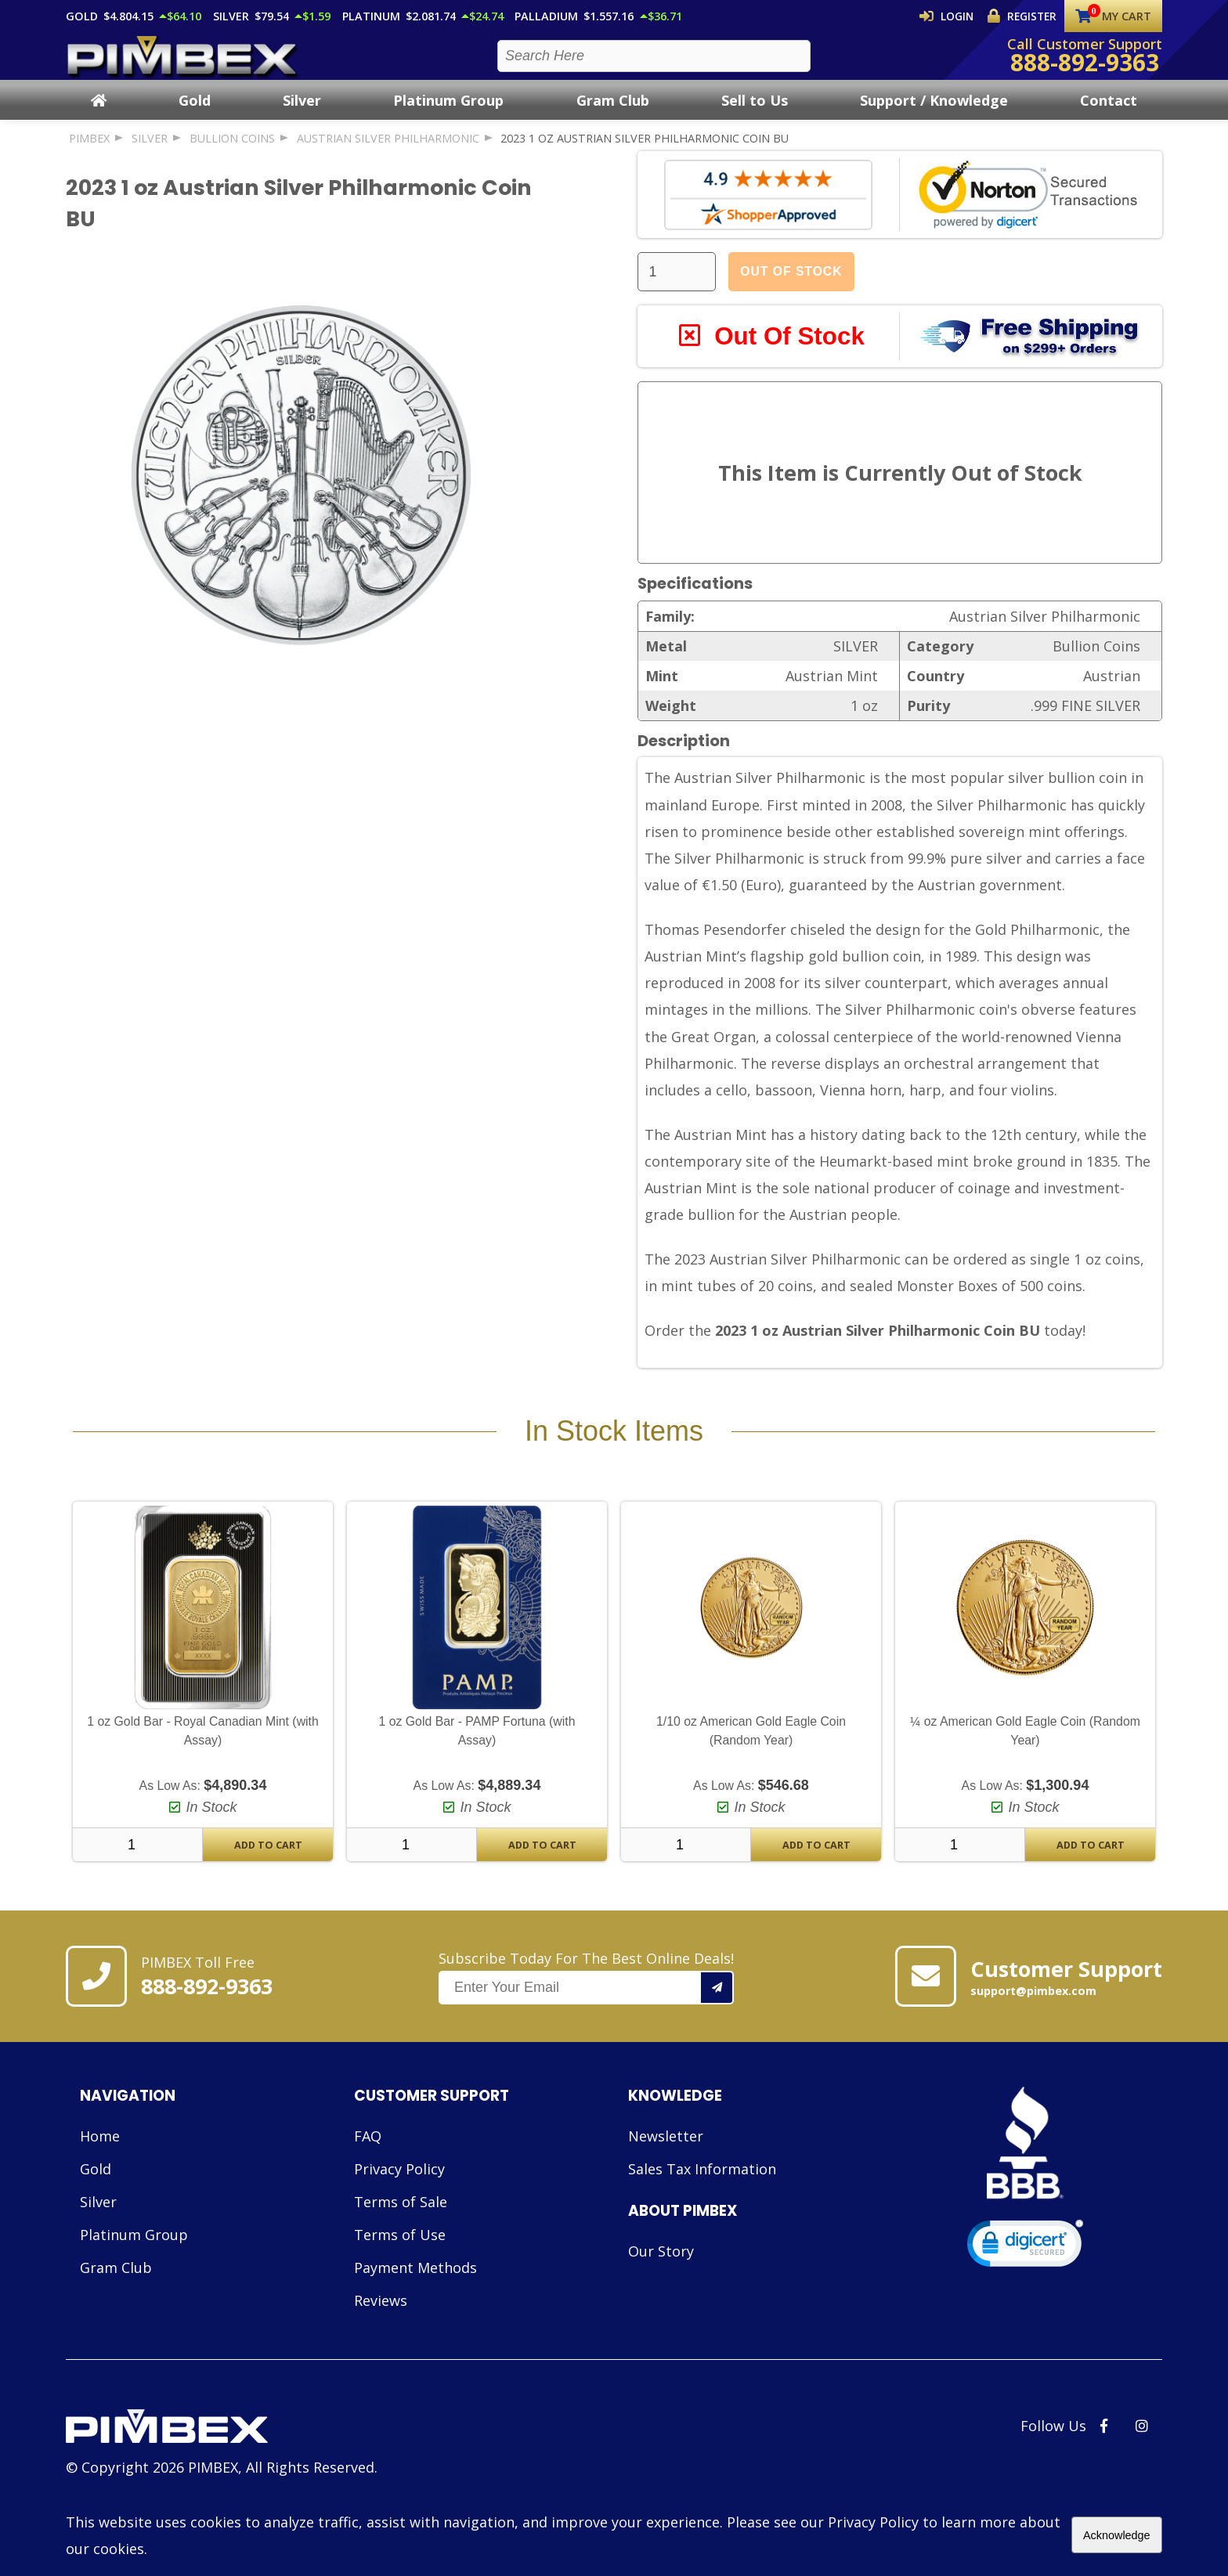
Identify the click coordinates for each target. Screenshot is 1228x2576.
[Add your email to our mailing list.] (717, 2023)
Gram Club (612, 113)
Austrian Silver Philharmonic (388, 152)
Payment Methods (415, 2303)
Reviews (380, 2336)
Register (1025, 16)
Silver (302, 113)
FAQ (367, 2172)
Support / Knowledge (934, 113)
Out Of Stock (791, 285)
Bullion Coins (232, 152)
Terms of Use (400, 2270)
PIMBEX (89, 152)
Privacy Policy (399, 2204)
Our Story (661, 2287)
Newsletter (665, 2172)
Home (100, 2172)
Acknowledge (1116, 2535)
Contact (1108, 113)
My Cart (1113, 16)
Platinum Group (448, 113)
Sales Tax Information (702, 2204)
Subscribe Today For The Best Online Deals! (586, 2013)
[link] (1025, 2283)
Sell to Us (754, 113)
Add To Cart (268, 1881)
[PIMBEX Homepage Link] (183, 63)
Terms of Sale (400, 2237)
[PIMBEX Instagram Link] (1141, 2461)
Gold (195, 113)
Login (956, 16)
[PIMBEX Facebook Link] (1103, 2461)
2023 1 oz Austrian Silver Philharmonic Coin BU (644, 152)
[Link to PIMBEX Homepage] (221, 2464)
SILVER (150, 152)
